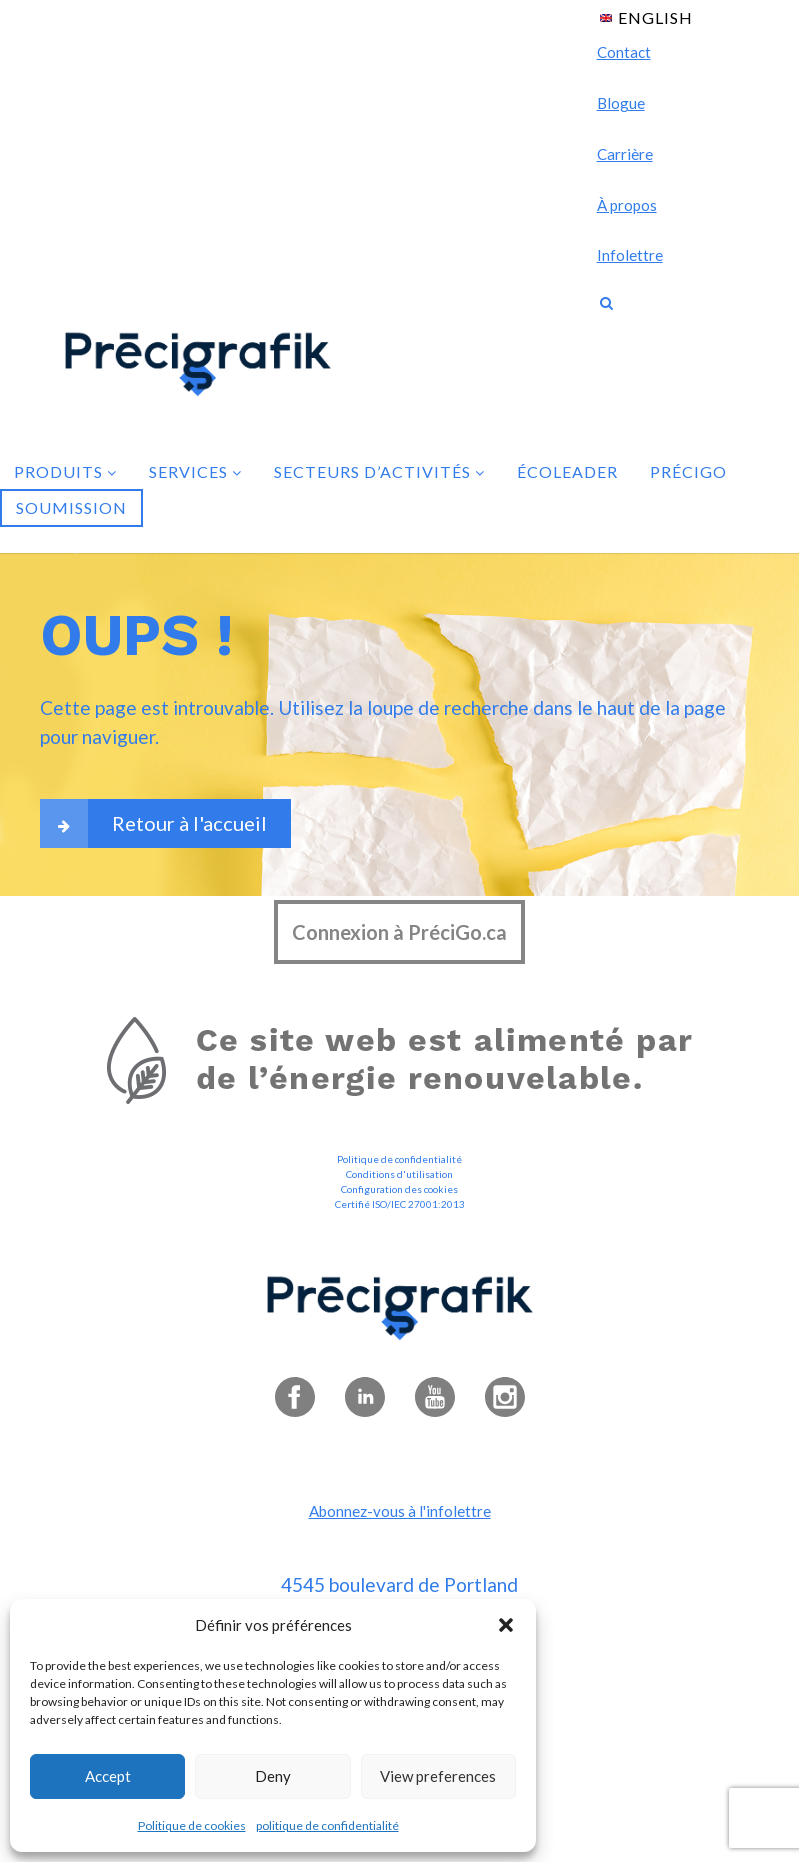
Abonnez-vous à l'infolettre (400, 1511)
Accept (108, 1776)
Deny (273, 1776)
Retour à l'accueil (153, 823)
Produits (65, 471)
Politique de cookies (192, 1825)
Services (195, 471)
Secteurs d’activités (379, 471)
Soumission (71, 507)
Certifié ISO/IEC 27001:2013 (400, 1204)
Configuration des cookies (399, 1189)
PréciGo (688, 471)
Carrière (625, 154)
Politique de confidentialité (399, 1159)
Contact (624, 52)
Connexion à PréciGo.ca (399, 932)
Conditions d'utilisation (399, 1174)
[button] (506, 1625)
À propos (627, 205)
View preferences (438, 1776)
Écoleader (567, 471)
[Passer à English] (646, 16)
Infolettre (630, 255)
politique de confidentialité (327, 1825)
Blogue (621, 103)
